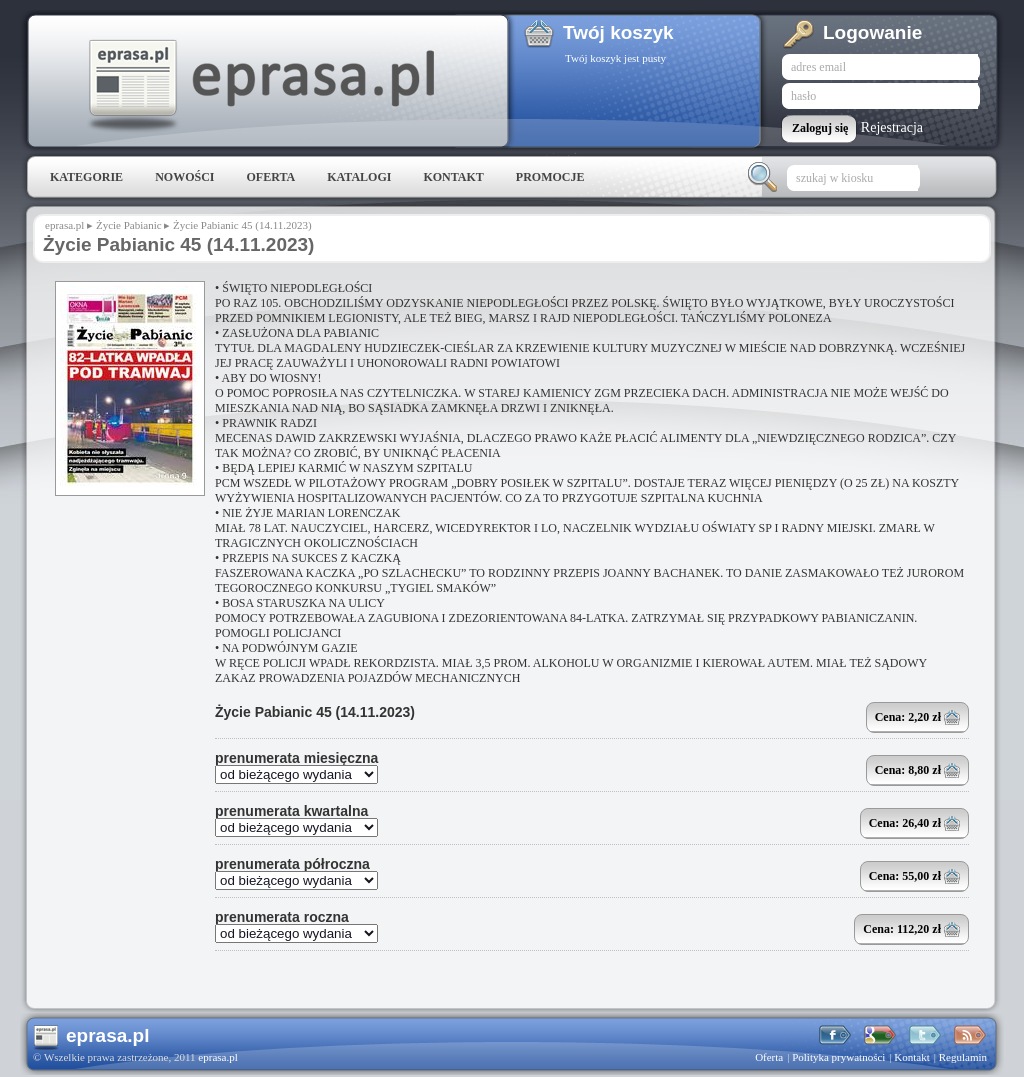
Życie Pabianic (129, 225)
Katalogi (359, 177)
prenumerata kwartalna (291, 811)
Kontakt (453, 177)
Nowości (184, 177)
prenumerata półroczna (292, 864)
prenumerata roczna (282, 917)
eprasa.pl (260, 86)
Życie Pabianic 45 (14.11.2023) (315, 712)
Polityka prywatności (838, 1057)
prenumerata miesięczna (296, 758)
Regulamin (963, 1057)
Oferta (270, 177)
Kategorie (86, 177)
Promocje (550, 177)
